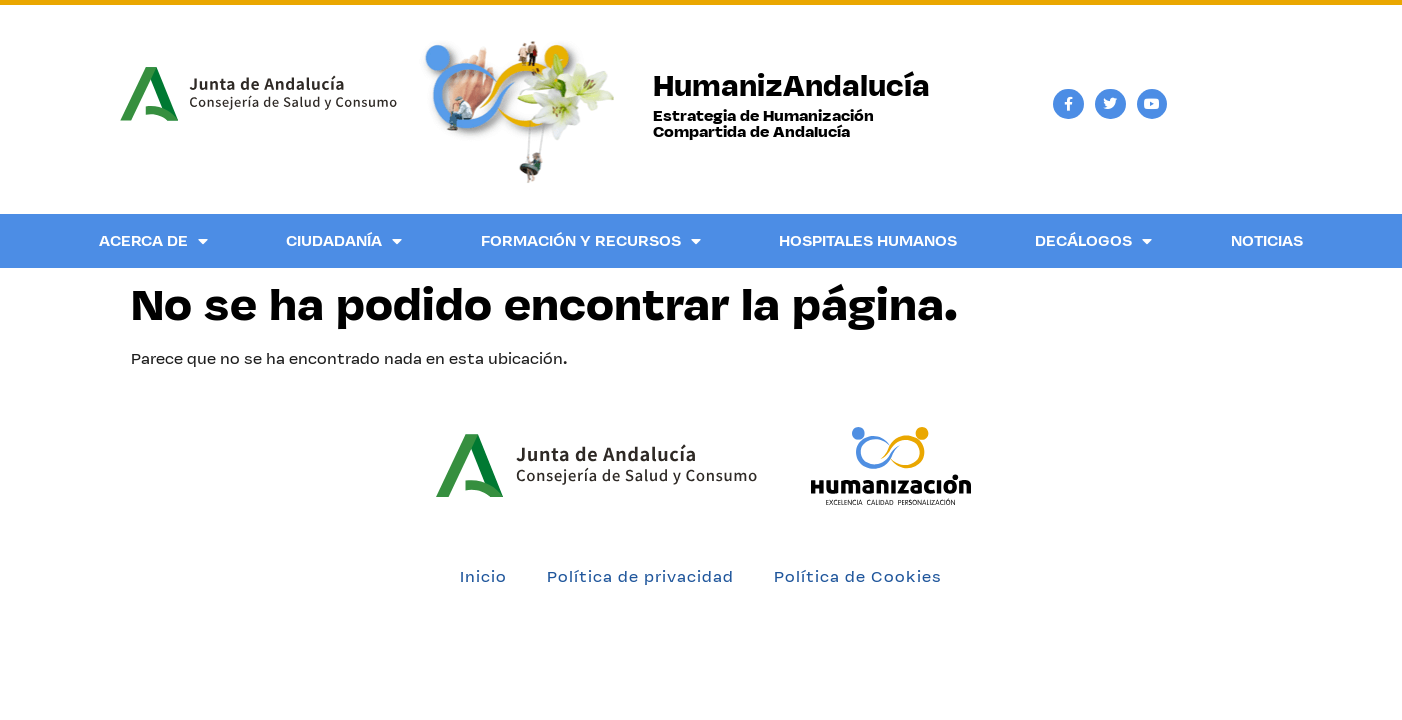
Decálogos (1093, 241)
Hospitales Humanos (868, 240)
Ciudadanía (344, 241)
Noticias (1267, 240)
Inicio (483, 576)
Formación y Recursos (591, 241)
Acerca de (153, 241)
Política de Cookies (858, 576)
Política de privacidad (640, 576)
